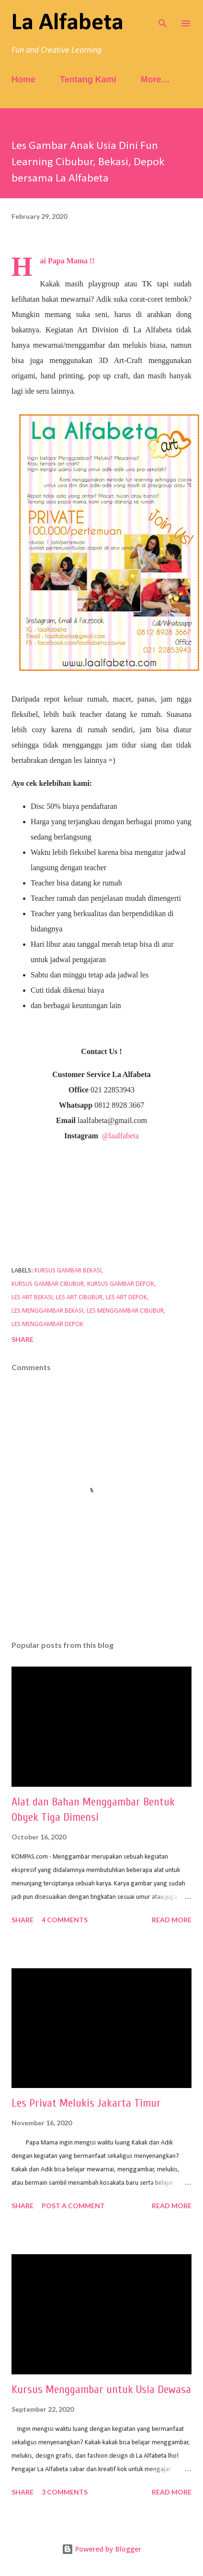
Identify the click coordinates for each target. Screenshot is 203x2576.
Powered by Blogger (101, 2548)
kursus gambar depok (120, 1284)
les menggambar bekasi (47, 1311)
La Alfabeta (67, 23)
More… (155, 79)
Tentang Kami (88, 79)
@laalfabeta (120, 1136)
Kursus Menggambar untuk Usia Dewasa (101, 2389)
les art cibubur (79, 1297)
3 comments (65, 2492)
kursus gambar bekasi (68, 1270)
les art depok (126, 1297)
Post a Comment (73, 2206)
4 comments (65, 1920)
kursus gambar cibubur (47, 1284)
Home (23, 79)
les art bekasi (32, 1297)
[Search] (163, 17)
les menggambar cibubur (125, 1311)
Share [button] (22, 1339)
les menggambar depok (47, 1324)
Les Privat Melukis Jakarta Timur (86, 2103)
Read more (172, 1920)
